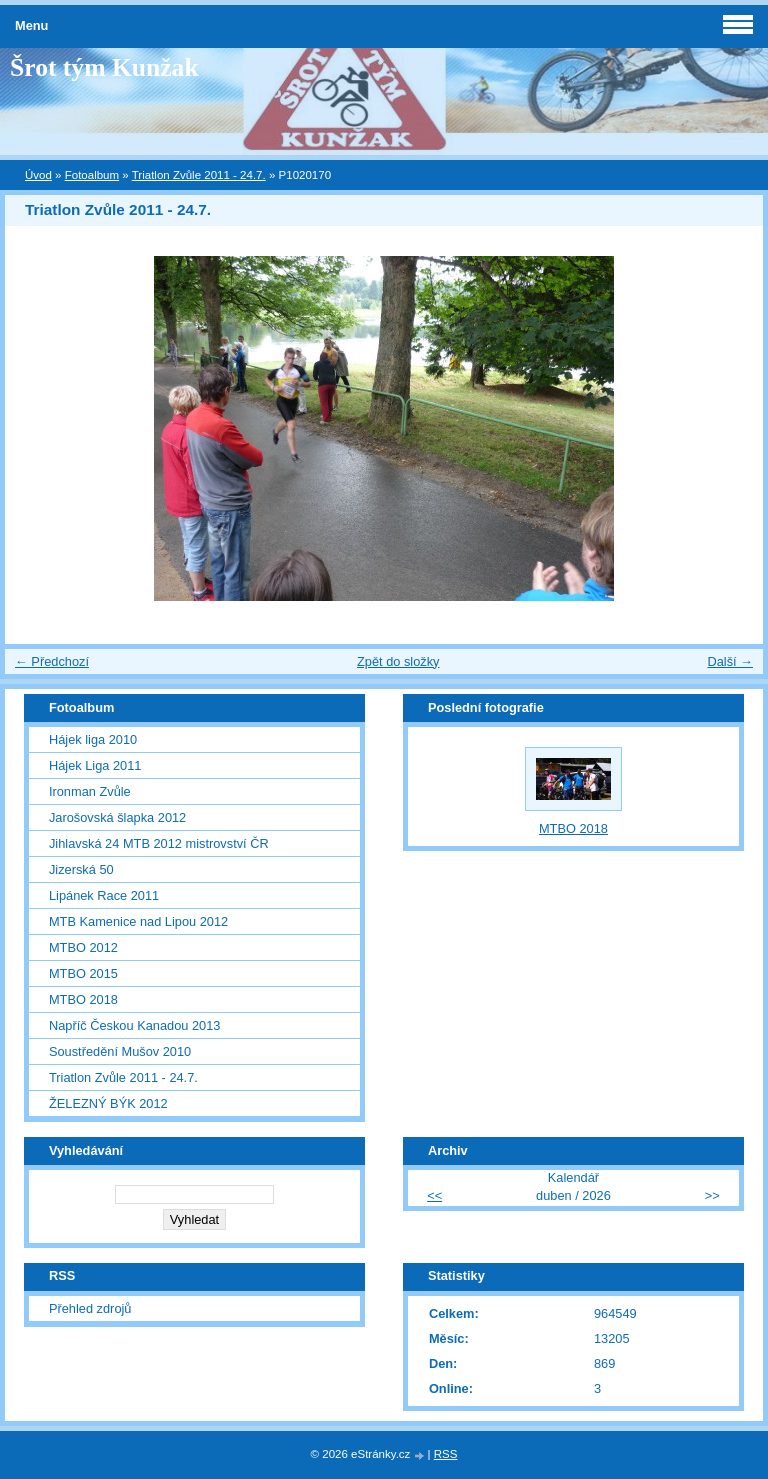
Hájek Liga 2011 (95, 765)
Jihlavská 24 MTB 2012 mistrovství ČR (159, 843)
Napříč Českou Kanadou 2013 (134, 1025)
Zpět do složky (398, 661)
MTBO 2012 (83, 947)
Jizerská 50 (81, 869)
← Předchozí (52, 661)
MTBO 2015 (83, 973)
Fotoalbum (92, 175)
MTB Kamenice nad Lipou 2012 (138, 921)
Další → (730, 661)
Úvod (38, 175)
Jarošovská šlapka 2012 (117, 817)
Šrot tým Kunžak (104, 67)
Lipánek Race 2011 (104, 895)
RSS (446, 1454)
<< (434, 1195)
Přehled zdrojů (90, 1308)
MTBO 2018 (83, 999)
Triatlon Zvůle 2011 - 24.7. (199, 175)
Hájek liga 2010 (93, 739)
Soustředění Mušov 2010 (120, 1051)
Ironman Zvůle (90, 791)
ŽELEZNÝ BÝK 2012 (108, 1103)
